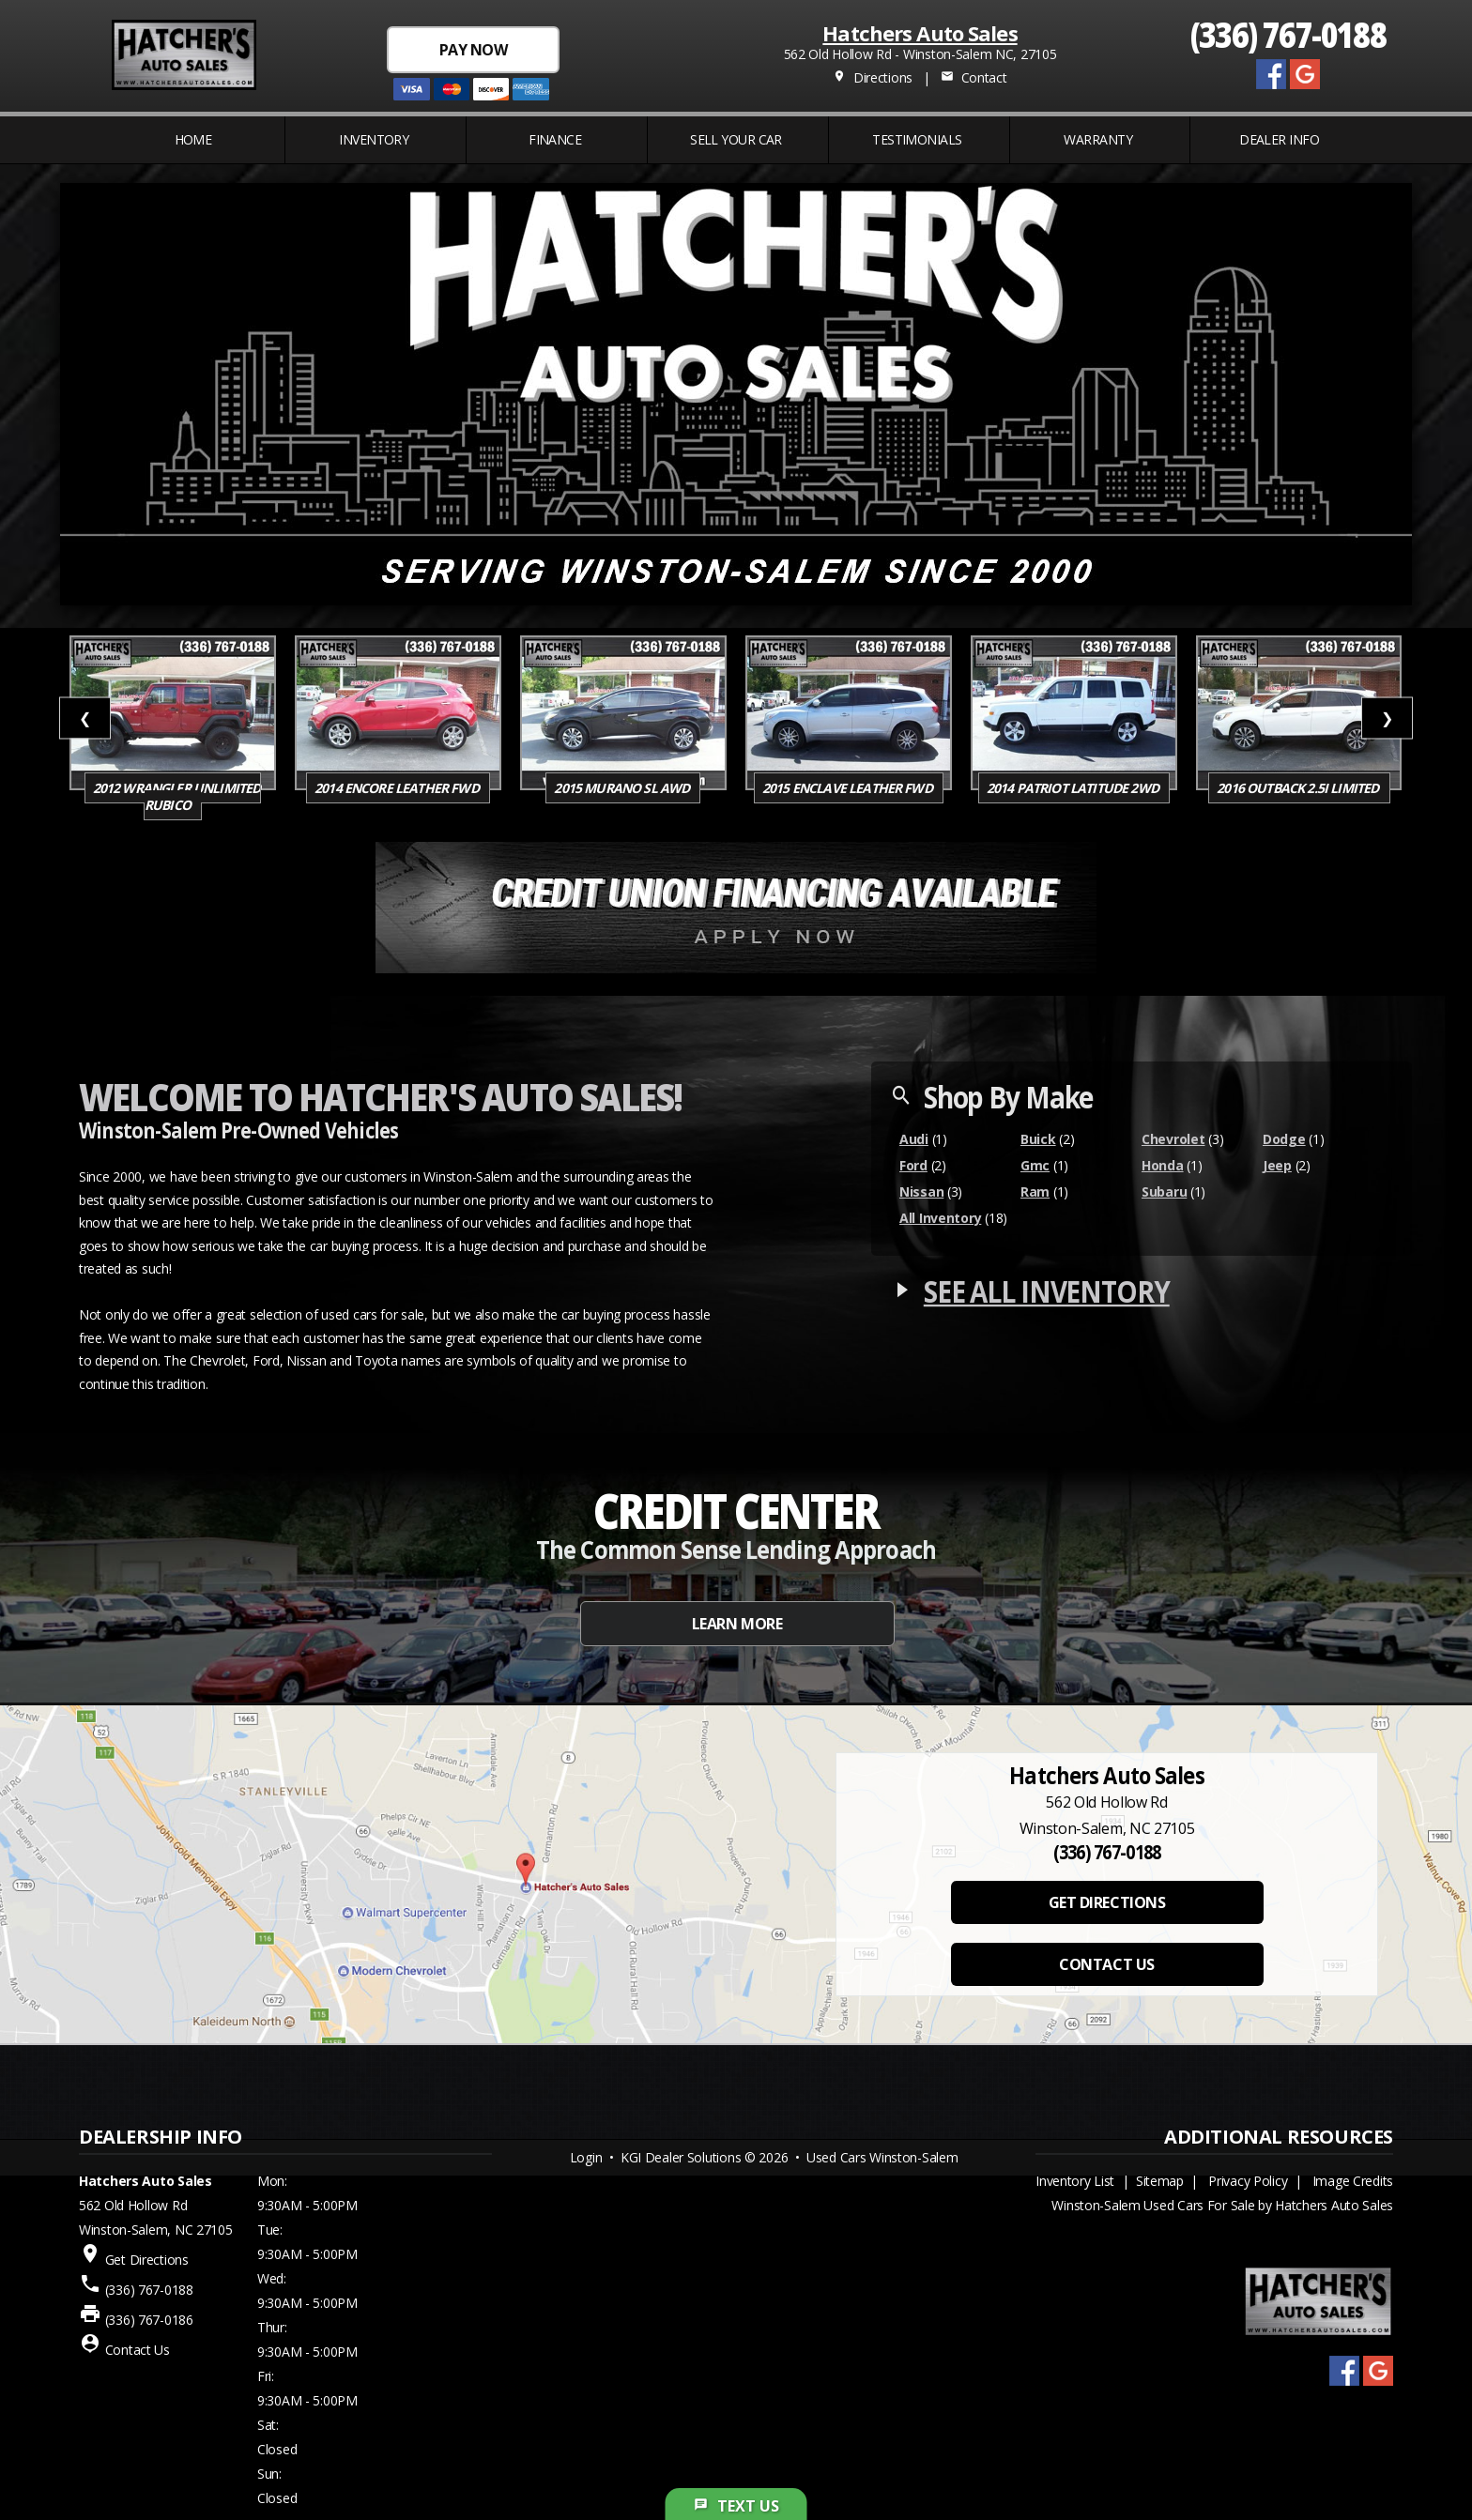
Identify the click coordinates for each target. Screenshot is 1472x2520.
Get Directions (147, 2259)
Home (193, 139)
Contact (973, 77)
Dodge (1284, 1139)
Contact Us (137, 2350)
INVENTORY (373, 139)
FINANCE (555, 139)
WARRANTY (1098, 139)
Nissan (921, 1191)
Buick (1038, 1139)
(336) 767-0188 (1288, 33)
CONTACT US (1106, 1964)
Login (586, 2157)
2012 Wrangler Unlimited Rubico (177, 796)
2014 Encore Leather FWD (398, 788)
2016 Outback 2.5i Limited (1299, 788)
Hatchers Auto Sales (919, 33)
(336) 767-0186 (149, 2320)
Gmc (1035, 1165)
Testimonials (916, 139)
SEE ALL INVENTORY (1047, 1290)
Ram (1035, 1191)
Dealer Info (1279, 139)
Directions (872, 77)
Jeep (1277, 1165)
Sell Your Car (736, 139)
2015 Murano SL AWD (623, 788)
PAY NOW (473, 49)
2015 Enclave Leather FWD (848, 788)
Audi (913, 1139)
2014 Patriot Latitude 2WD (1074, 788)
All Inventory (940, 1218)
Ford (913, 1165)
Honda (1163, 1165)
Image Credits (1352, 2181)
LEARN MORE (737, 1623)
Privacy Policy (1247, 2181)
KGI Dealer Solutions (681, 2157)
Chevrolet (1173, 1139)
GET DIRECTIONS (1107, 1902)
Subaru (1164, 1191)
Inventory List (1074, 2181)
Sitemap (1160, 2181)
